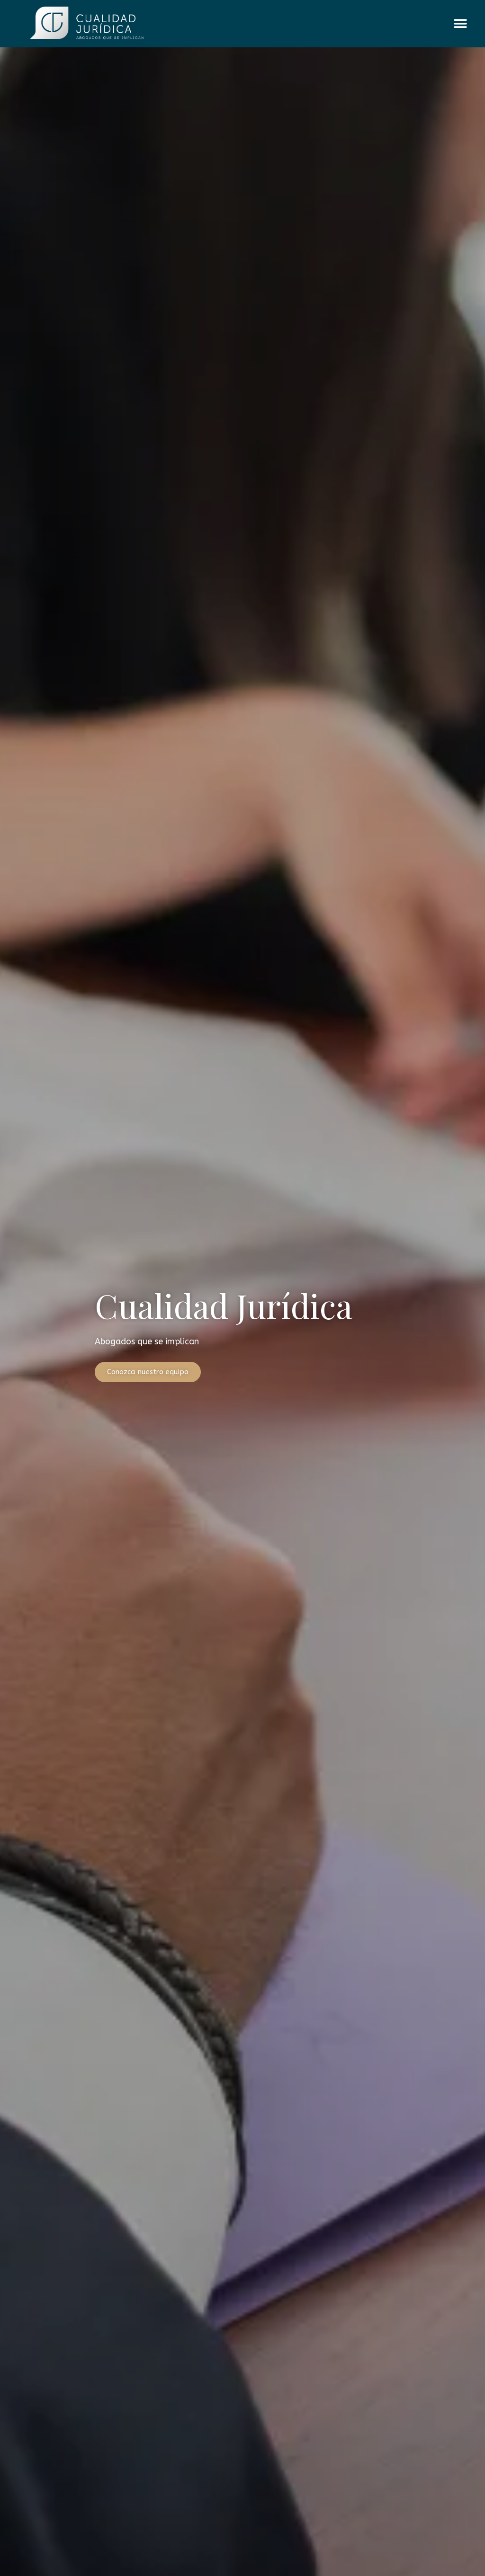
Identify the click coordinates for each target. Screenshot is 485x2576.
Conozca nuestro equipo (148, 1372)
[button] (460, 24)
